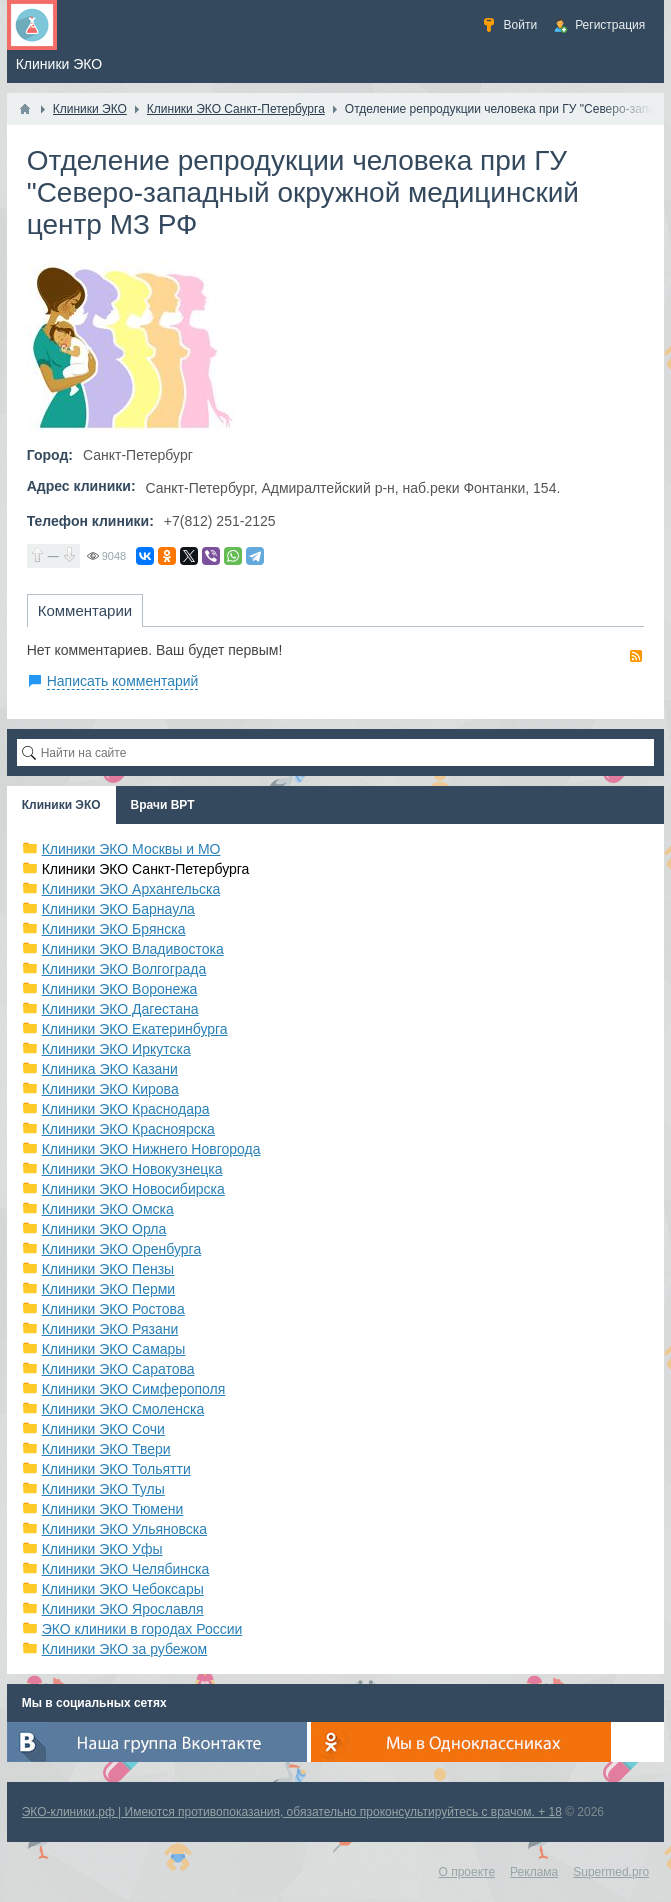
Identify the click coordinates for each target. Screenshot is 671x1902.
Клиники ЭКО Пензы (108, 1269)
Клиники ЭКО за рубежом (125, 1649)
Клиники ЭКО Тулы (103, 1489)
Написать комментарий (123, 681)
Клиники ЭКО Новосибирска (133, 1189)
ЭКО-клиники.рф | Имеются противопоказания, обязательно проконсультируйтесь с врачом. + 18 (292, 1812)
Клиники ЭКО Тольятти (116, 1469)
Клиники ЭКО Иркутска (116, 1049)
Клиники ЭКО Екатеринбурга (135, 1029)
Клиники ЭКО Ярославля (123, 1609)
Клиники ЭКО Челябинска (126, 1569)
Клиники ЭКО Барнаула (118, 909)
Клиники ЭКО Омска (108, 1209)
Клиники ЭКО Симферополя (134, 1389)
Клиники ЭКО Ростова (113, 1309)
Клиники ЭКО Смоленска (123, 1409)
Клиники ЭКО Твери (106, 1449)
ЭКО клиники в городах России (142, 1629)
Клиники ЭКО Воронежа (120, 989)
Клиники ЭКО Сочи (103, 1429)
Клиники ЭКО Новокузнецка (132, 1169)
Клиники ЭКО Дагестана (120, 1009)
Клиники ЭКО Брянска (114, 929)
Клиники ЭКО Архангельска (131, 889)
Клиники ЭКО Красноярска (128, 1129)
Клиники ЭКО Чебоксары (123, 1589)
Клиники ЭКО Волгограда (124, 969)
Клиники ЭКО (61, 805)
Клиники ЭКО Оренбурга (122, 1249)
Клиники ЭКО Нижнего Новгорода (151, 1149)
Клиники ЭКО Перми (108, 1289)
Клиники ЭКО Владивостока (133, 949)
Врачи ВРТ (163, 805)
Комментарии (85, 610)
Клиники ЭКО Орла (104, 1229)
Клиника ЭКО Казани (110, 1069)
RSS (636, 656)
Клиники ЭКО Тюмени (113, 1509)
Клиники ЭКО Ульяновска (124, 1529)
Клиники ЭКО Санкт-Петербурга (146, 869)
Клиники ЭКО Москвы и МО (131, 849)
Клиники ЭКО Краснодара (126, 1109)
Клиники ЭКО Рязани (110, 1329)
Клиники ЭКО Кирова (110, 1089)
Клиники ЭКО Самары (114, 1349)
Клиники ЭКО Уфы (102, 1549)
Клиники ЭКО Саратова (118, 1369)
